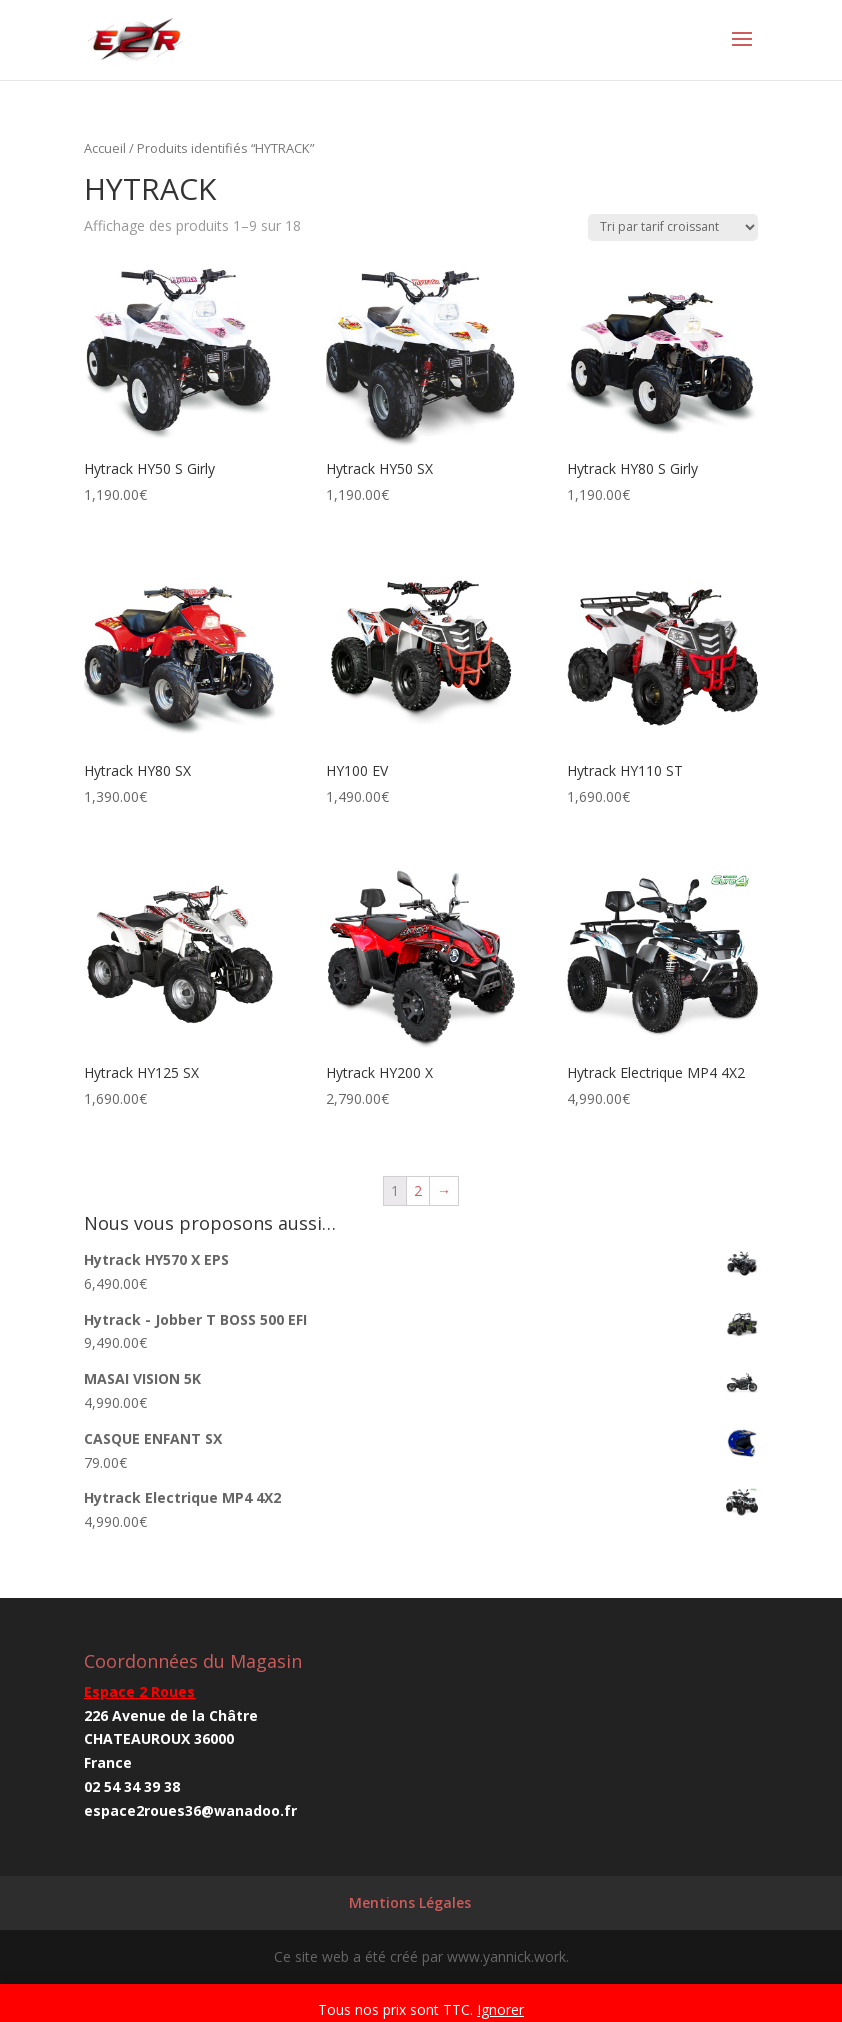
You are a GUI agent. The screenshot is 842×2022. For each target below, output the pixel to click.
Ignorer (500, 2009)
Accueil (105, 148)
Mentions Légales (410, 1902)
